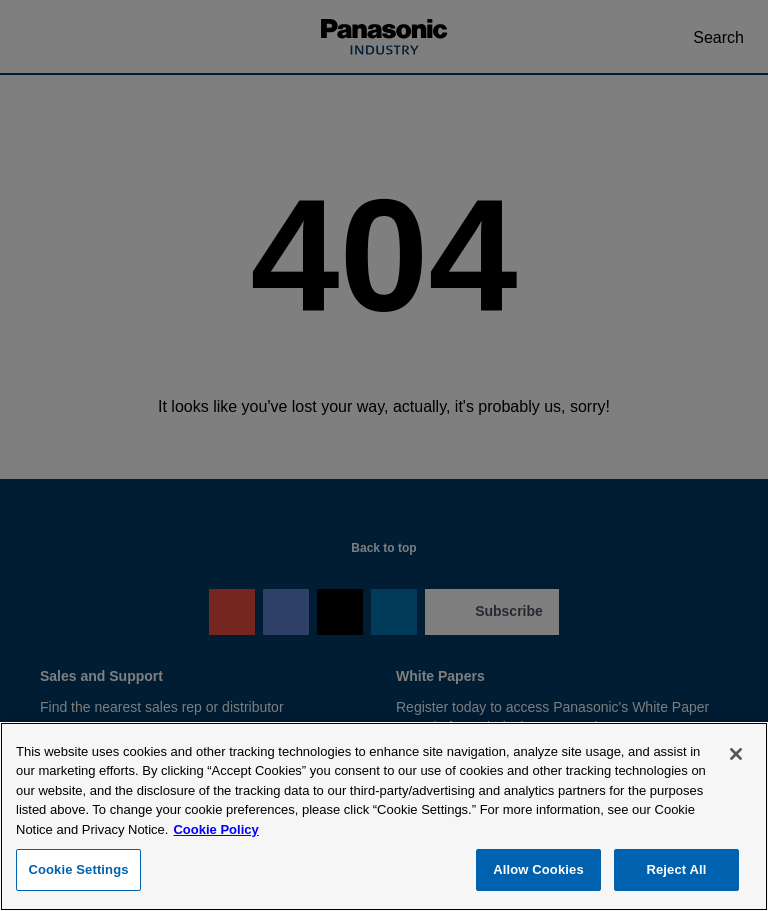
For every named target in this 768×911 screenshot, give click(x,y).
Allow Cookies (538, 869)
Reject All (676, 869)
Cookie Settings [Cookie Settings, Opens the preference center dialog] (78, 869)
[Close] (736, 754)
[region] (384, 816)
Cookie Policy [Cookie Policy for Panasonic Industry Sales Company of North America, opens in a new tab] (215, 829)
